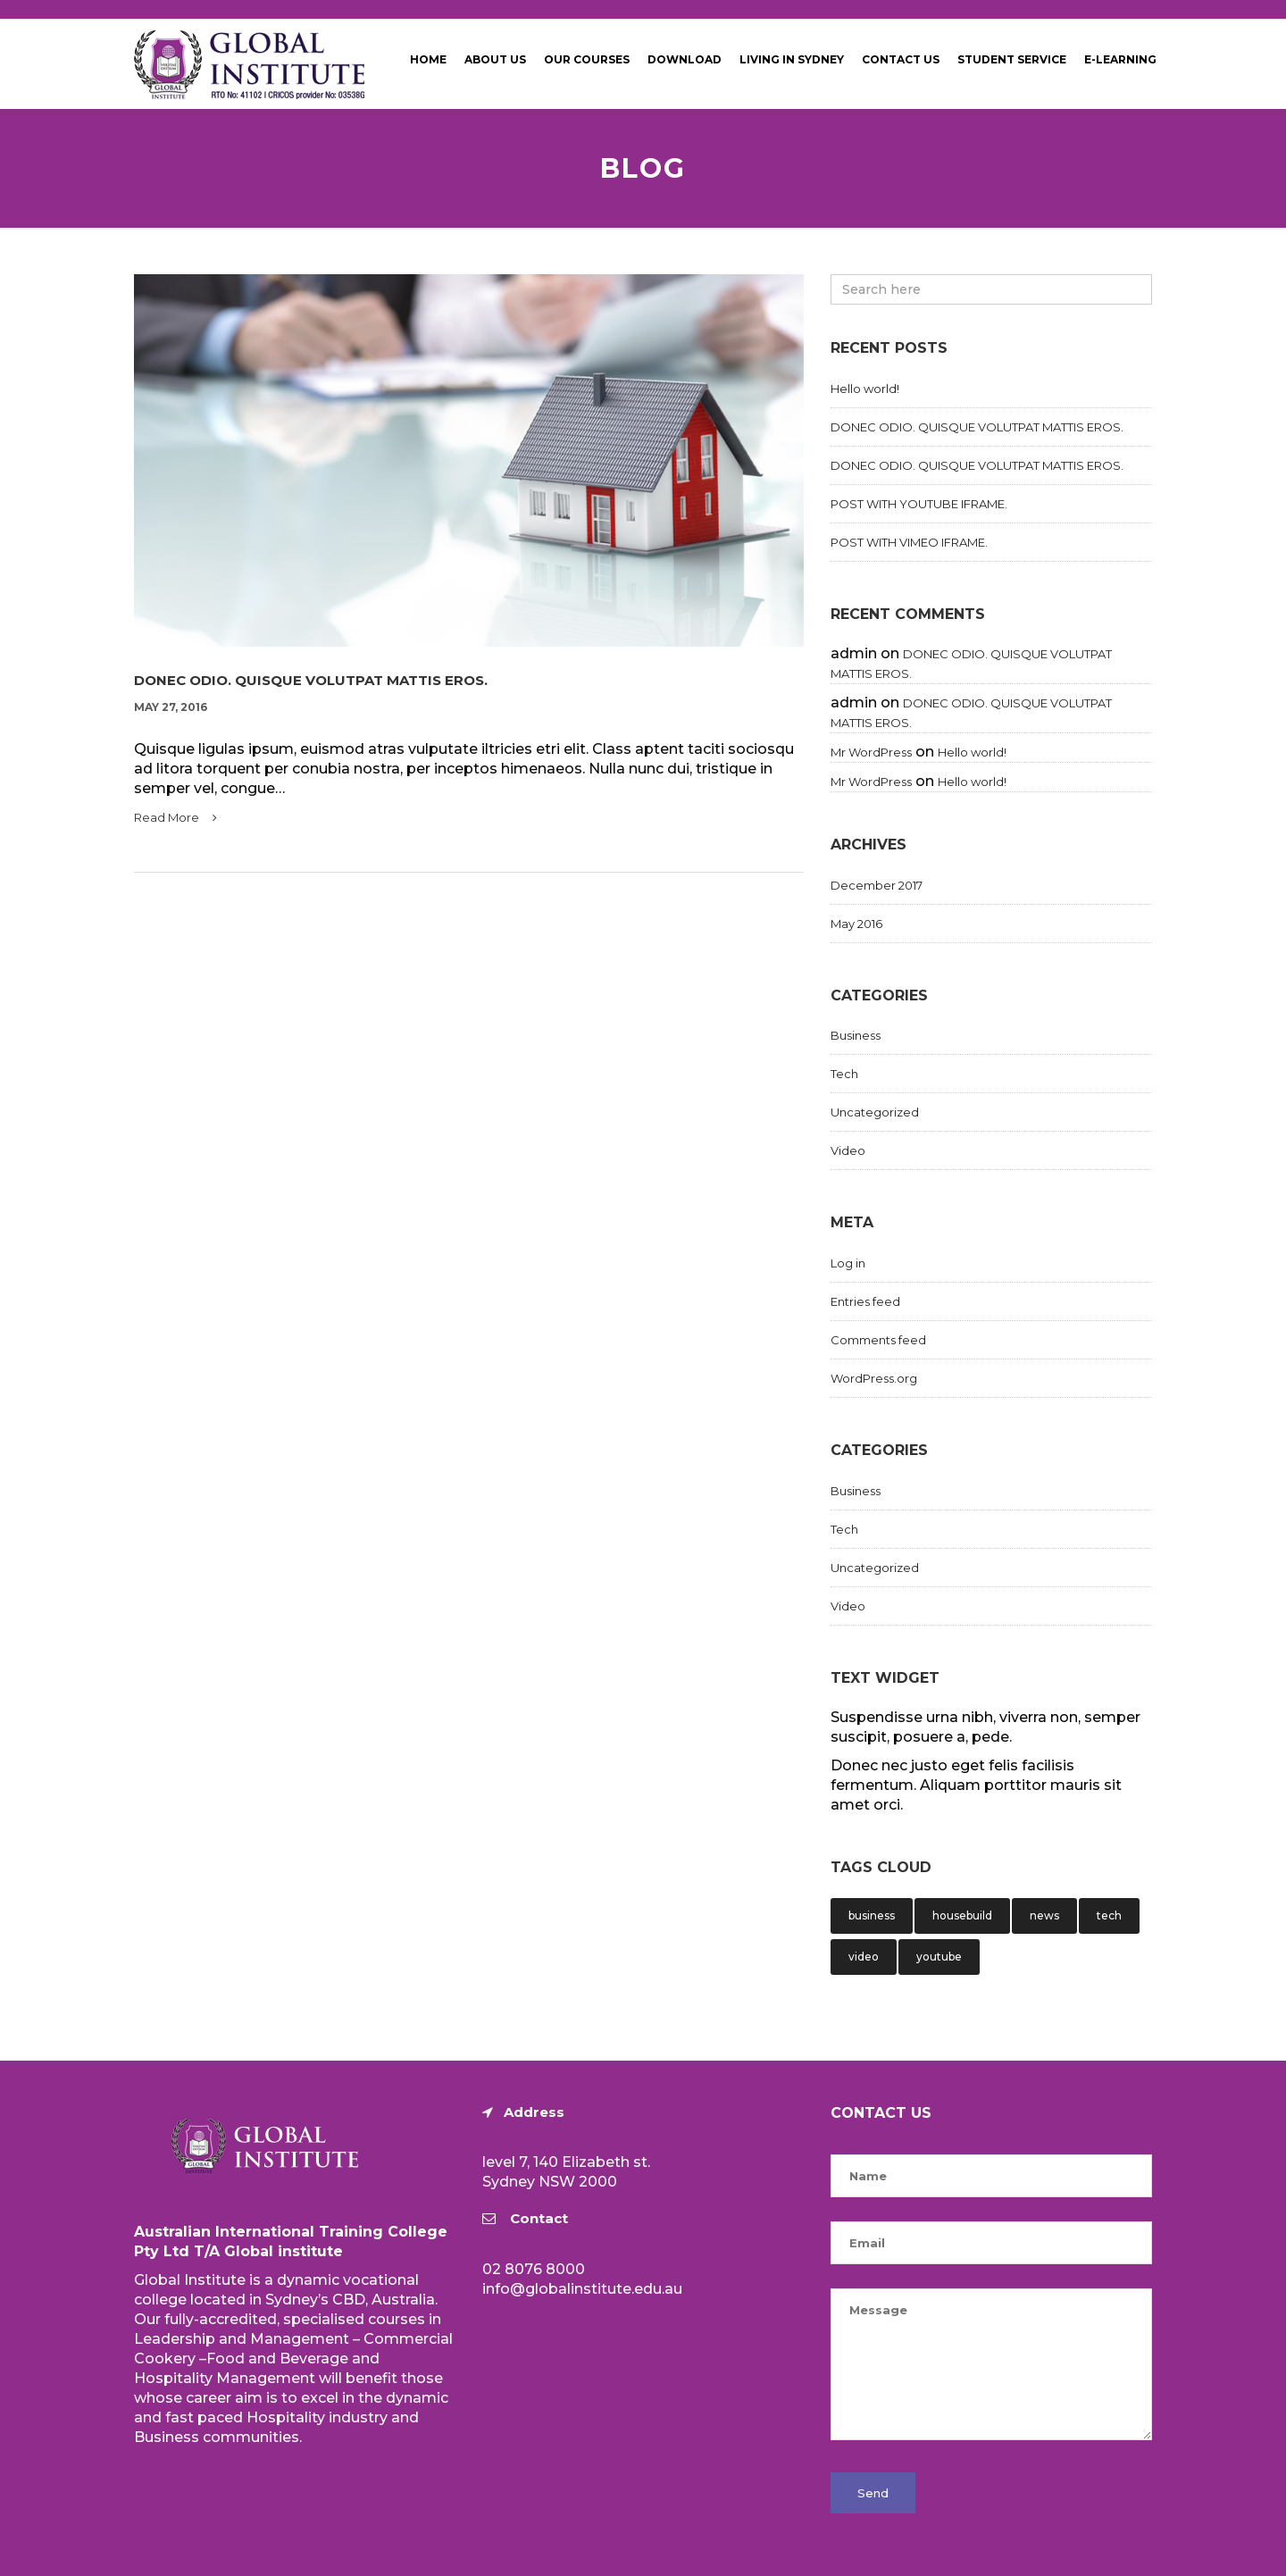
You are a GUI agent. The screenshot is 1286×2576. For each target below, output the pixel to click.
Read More (175, 817)
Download (684, 59)
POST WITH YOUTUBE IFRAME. (919, 504)
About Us (495, 59)
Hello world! (865, 388)
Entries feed (865, 1301)
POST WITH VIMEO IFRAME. (909, 542)
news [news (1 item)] (1044, 1915)
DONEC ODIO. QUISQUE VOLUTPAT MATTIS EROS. (311, 681)
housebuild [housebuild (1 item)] (962, 1915)
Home (428, 59)
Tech (844, 1073)
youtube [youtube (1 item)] (939, 1956)
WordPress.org (874, 1378)
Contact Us (900, 59)
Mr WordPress (871, 752)
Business (856, 1035)
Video (848, 1150)
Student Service (1011, 59)
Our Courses (587, 59)
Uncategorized (875, 1112)
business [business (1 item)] (871, 1915)
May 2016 (856, 923)
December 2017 (877, 885)
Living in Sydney (791, 59)
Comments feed (878, 1340)
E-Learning (1120, 59)
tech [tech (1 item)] (1109, 1915)
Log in (848, 1263)
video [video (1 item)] (863, 1956)
